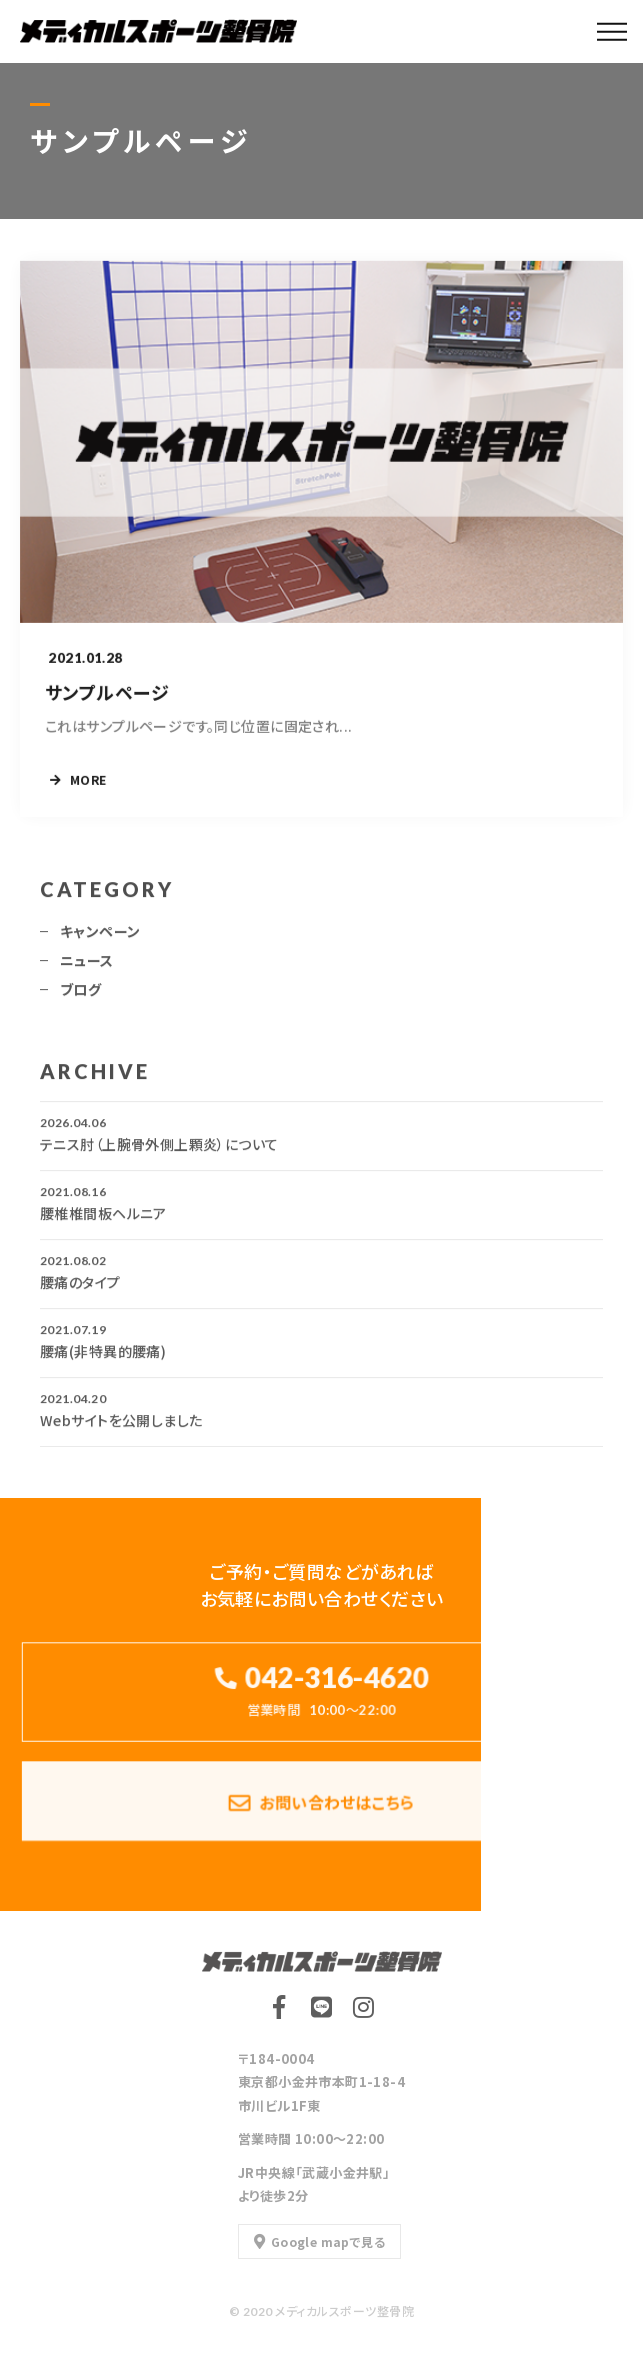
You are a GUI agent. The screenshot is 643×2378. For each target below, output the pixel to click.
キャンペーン (100, 937)
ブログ (80, 995)
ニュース (87, 966)
